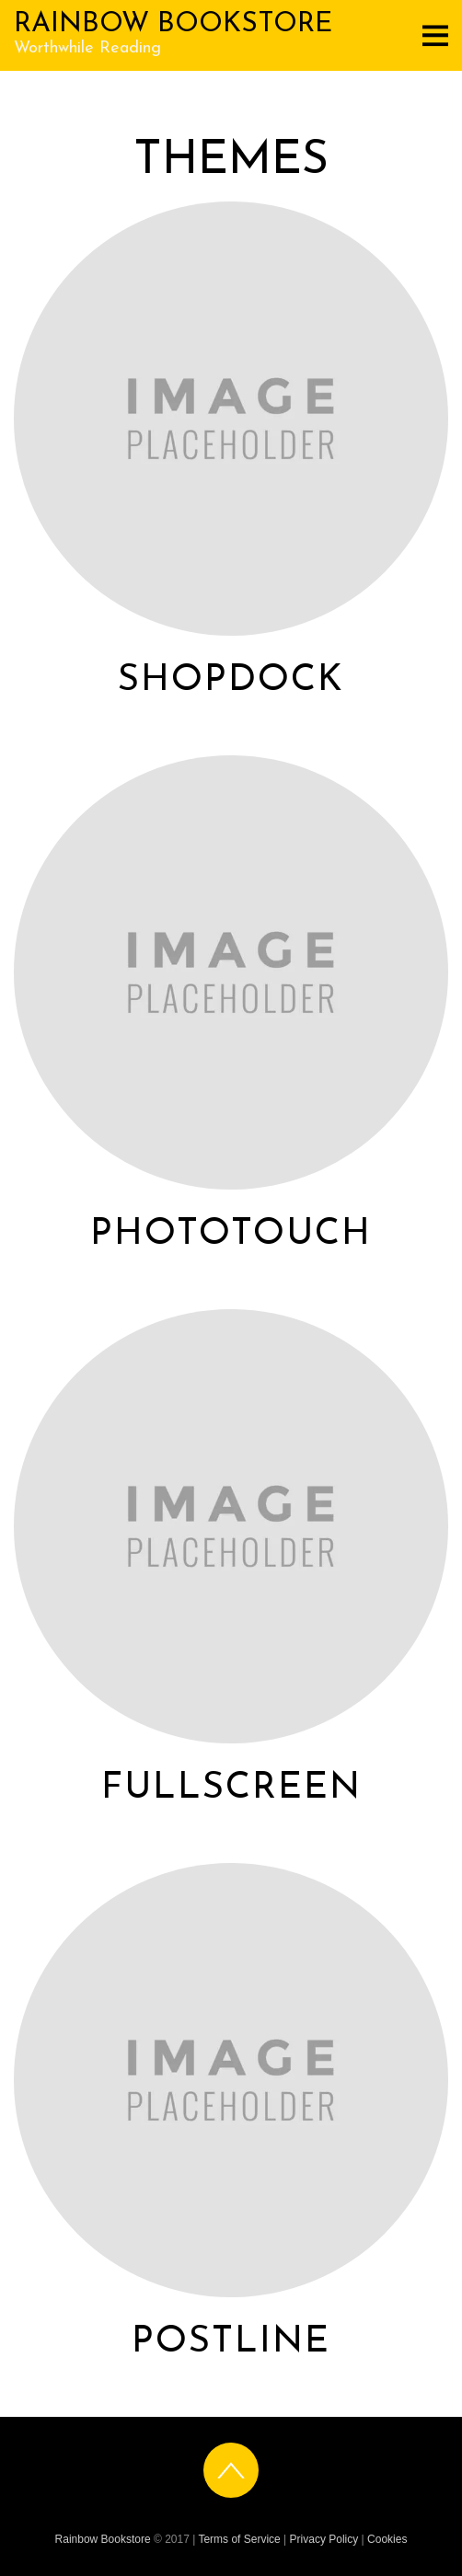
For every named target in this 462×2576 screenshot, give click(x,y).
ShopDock (231, 680)
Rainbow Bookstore (103, 2539)
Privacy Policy (324, 2539)
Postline (231, 2342)
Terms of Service (239, 2539)
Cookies (387, 2539)
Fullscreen (231, 1788)
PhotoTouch (231, 1234)
